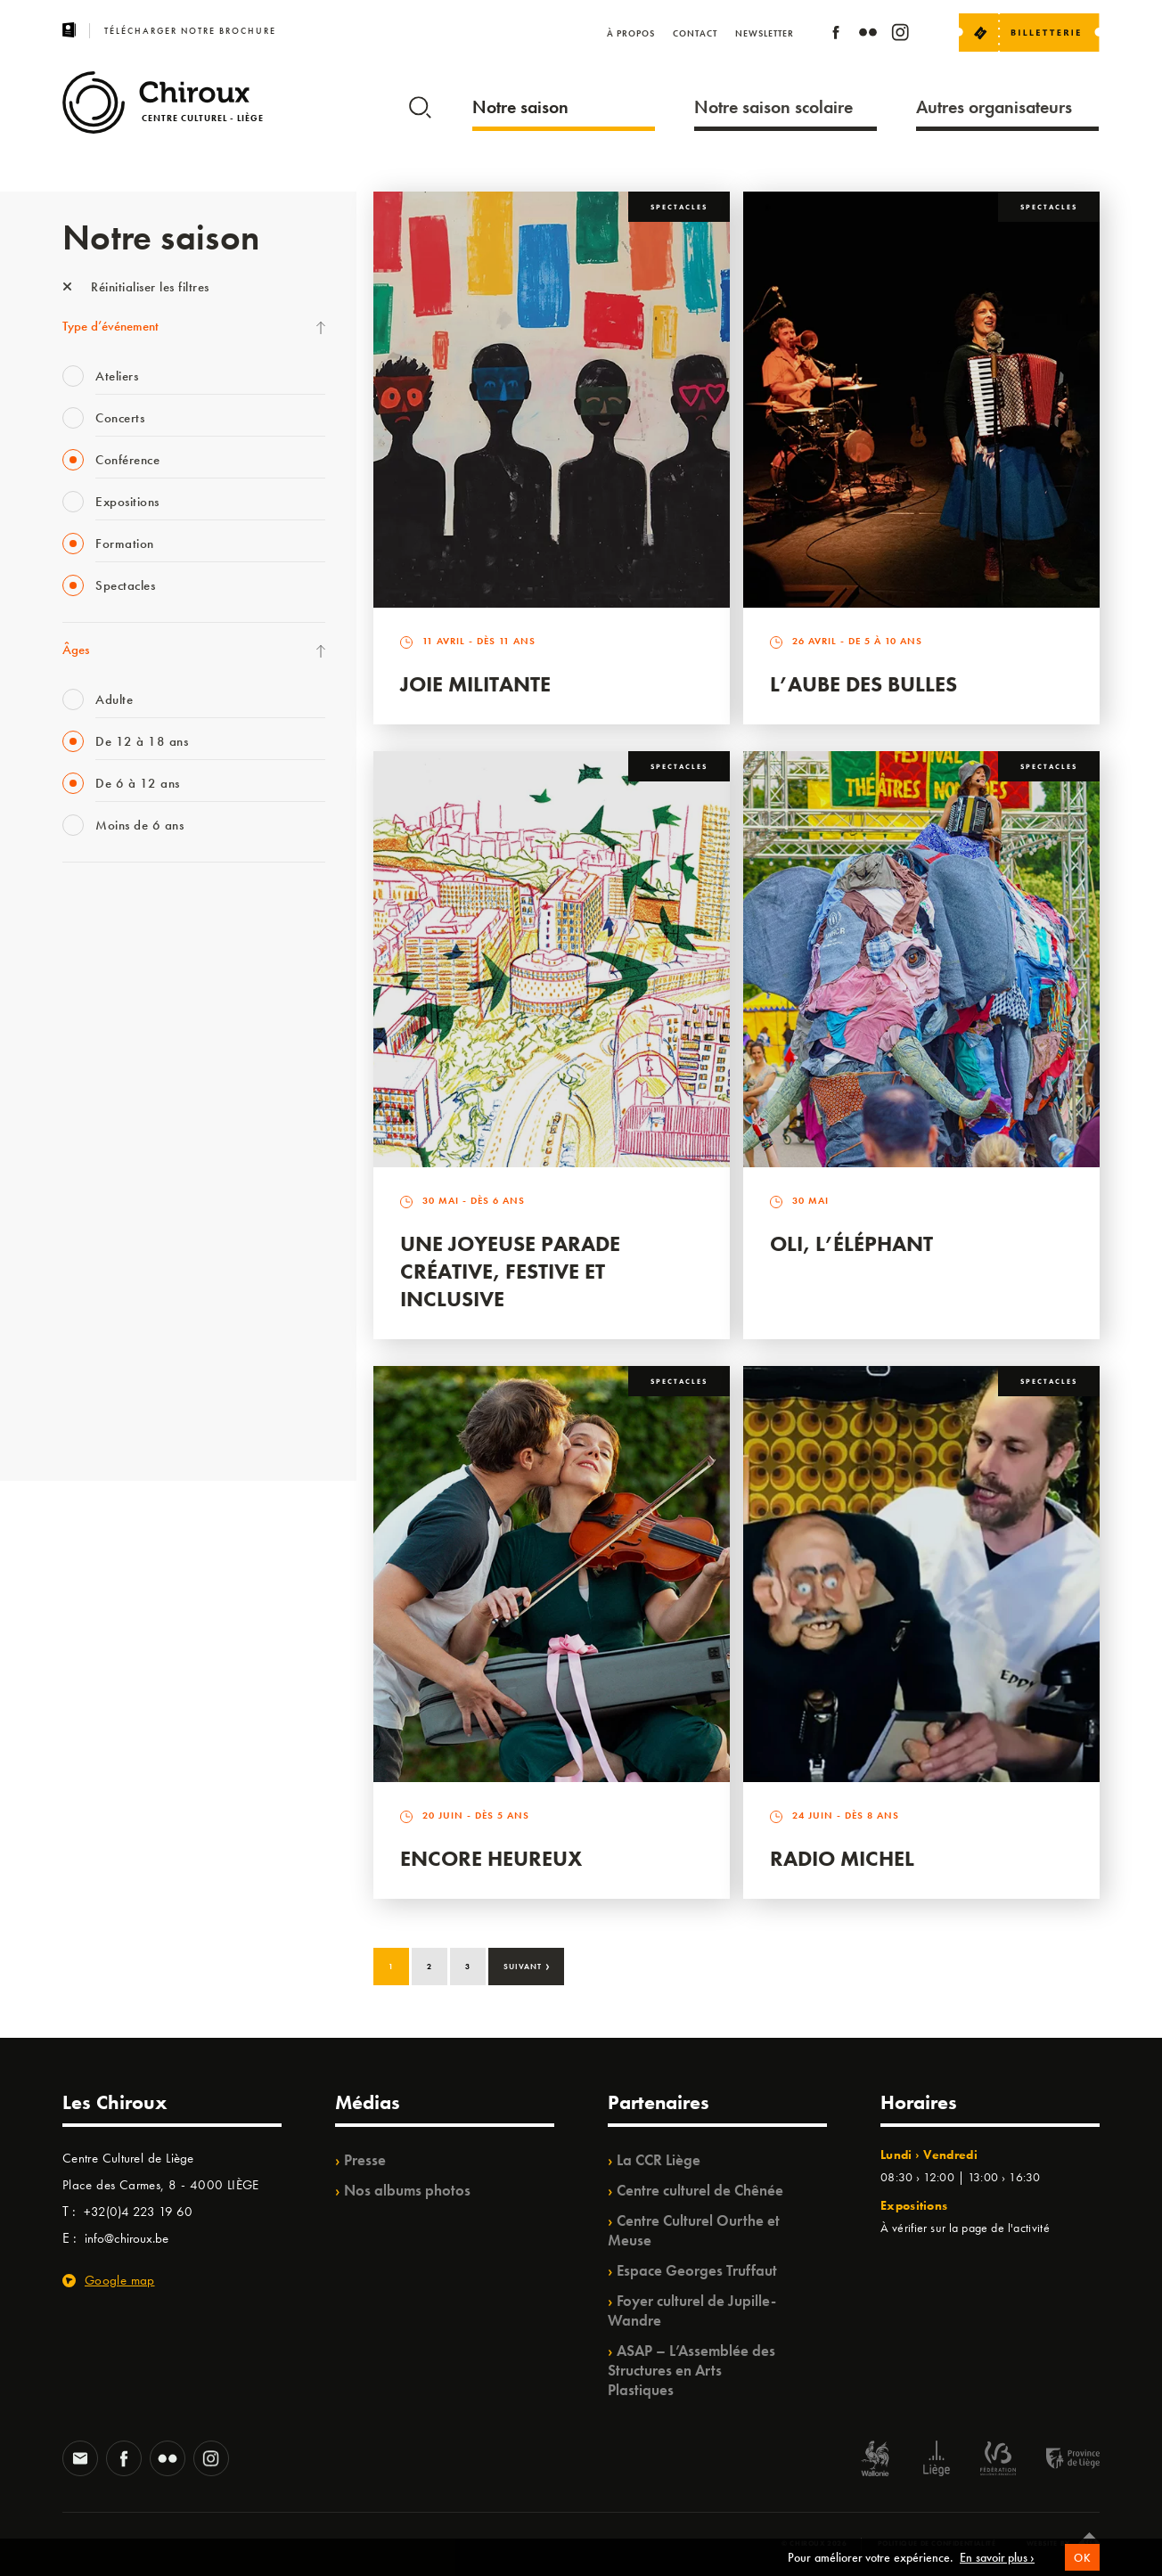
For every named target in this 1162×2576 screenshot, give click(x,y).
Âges (75, 649)
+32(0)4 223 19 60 (138, 2211)
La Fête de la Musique (120, 944)
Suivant (527, 1965)
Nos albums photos (407, 2190)
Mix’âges (86, 1017)
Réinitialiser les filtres (135, 287)
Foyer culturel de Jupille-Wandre (692, 2310)
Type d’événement (110, 326)
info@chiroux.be (126, 2238)
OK (1082, 2568)
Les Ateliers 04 (101, 1163)
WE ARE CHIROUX (114, 1382)
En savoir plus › (997, 2568)
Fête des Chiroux (106, 907)
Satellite (83, 1090)
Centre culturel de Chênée (700, 2190)
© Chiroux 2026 (814, 2543)
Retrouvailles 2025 (113, 1418)
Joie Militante (475, 684)
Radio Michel (842, 1858)
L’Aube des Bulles (863, 684)
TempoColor (94, 1309)
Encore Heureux (491, 1858)
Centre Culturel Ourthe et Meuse (694, 2230)
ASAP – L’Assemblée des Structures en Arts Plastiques (691, 2370)
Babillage (87, 1053)
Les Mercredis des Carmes (131, 980)
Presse (365, 2160)
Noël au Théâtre (105, 1345)
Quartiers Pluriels (106, 1236)
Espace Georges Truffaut (697, 2270)
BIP (70, 1126)
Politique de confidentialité (937, 2543)
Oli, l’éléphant (851, 1243)
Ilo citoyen (89, 1272)
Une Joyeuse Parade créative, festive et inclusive (510, 1271)
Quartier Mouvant (111, 1199)
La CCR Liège (658, 2160)
